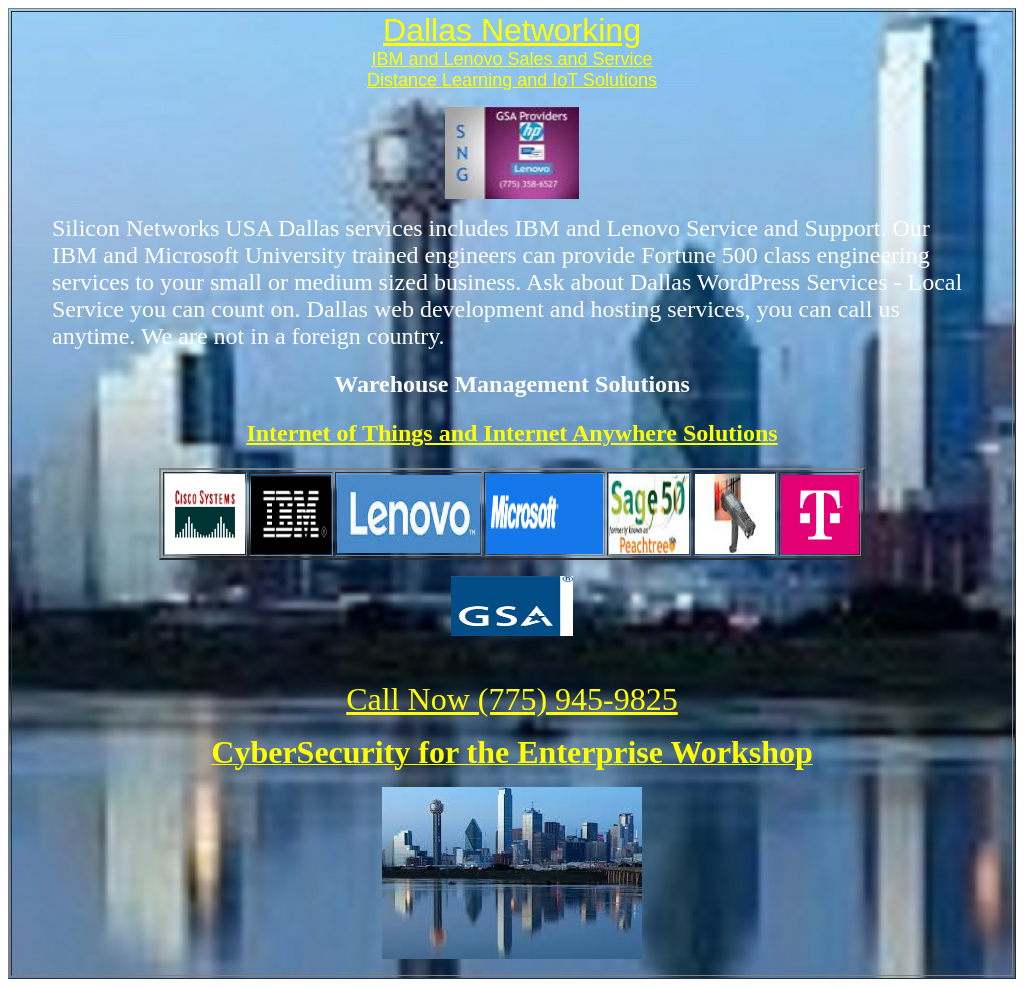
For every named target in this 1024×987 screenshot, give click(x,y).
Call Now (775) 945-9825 (512, 699)
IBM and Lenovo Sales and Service (511, 59)
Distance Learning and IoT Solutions (512, 80)
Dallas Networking (512, 30)
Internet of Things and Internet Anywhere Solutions (511, 433)
